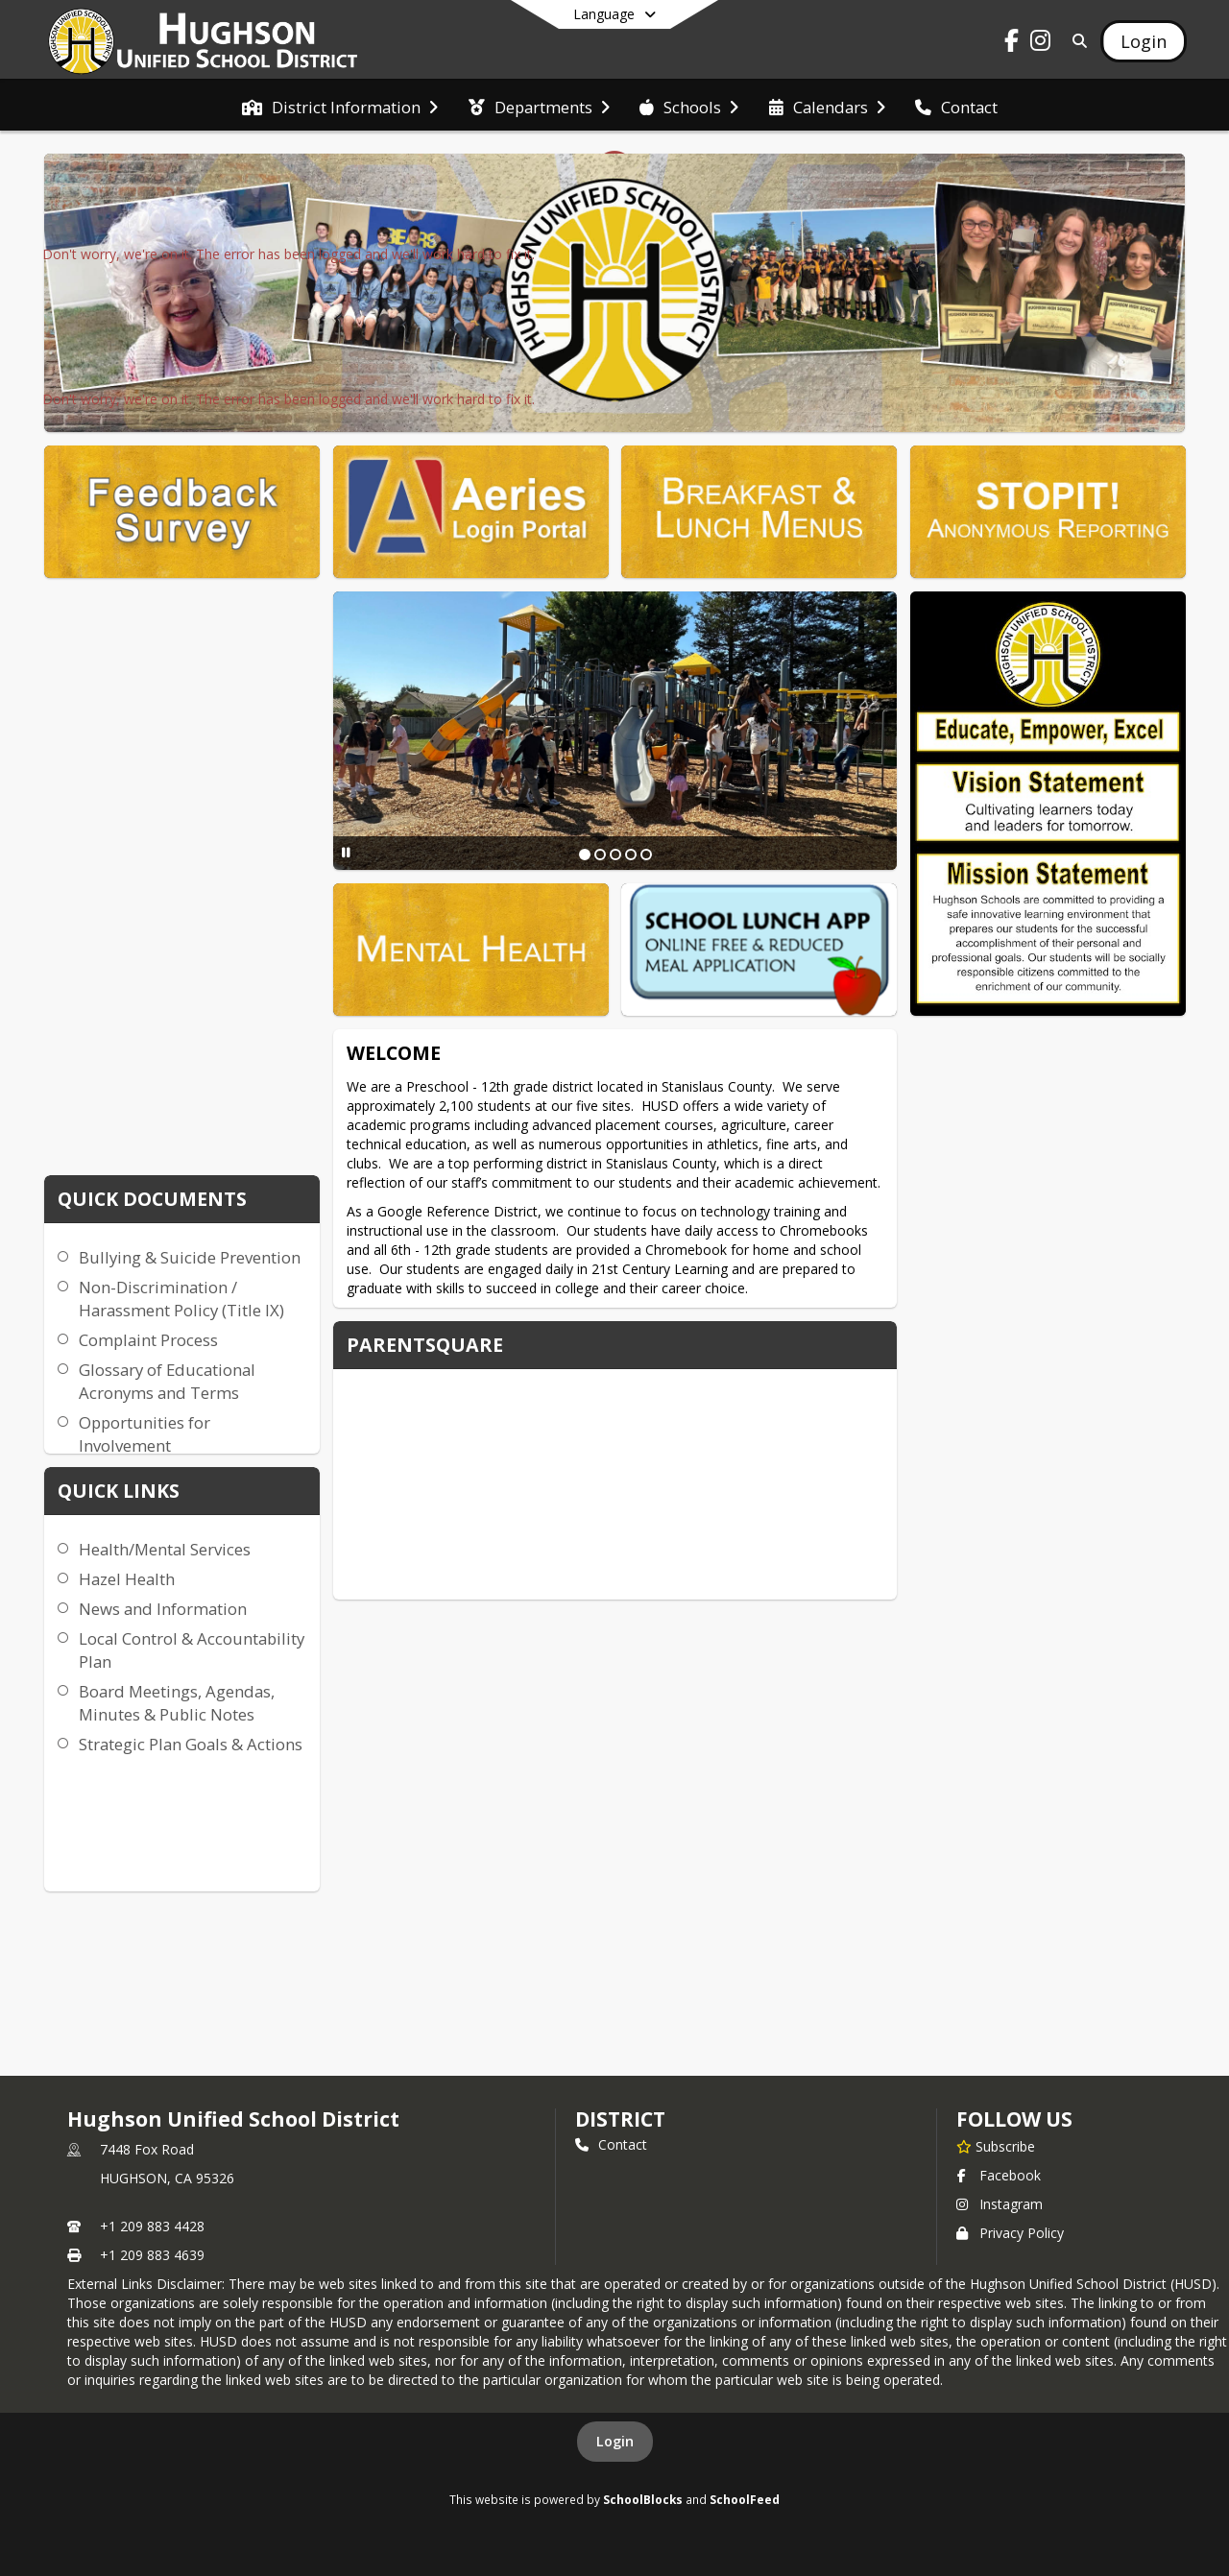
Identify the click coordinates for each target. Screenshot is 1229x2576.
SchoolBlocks (643, 2499)
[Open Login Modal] (1143, 41)
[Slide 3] (615, 854)
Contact (611, 2144)
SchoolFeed (745, 2499)
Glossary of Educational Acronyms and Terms (167, 1381)
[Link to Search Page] (1076, 41)
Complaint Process (148, 1340)
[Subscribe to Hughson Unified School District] (995, 2145)
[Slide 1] (584, 854)
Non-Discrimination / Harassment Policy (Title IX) (181, 1298)
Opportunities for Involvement (144, 1434)
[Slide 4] (631, 854)
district (620, 2119)
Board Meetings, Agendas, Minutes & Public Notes (177, 1702)
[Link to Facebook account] (1012, 44)
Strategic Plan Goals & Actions (190, 1744)
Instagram (999, 2204)
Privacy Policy (1010, 2233)
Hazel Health (127, 1579)
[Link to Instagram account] (1040, 44)
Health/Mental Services (165, 1549)
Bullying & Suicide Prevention (190, 1257)
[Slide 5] (646, 854)
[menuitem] (339, 106)
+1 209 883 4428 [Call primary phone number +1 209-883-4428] (152, 2226)
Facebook (998, 2175)
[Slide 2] (600, 854)
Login (615, 2441)
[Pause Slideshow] (346, 852)
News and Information (163, 1609)
